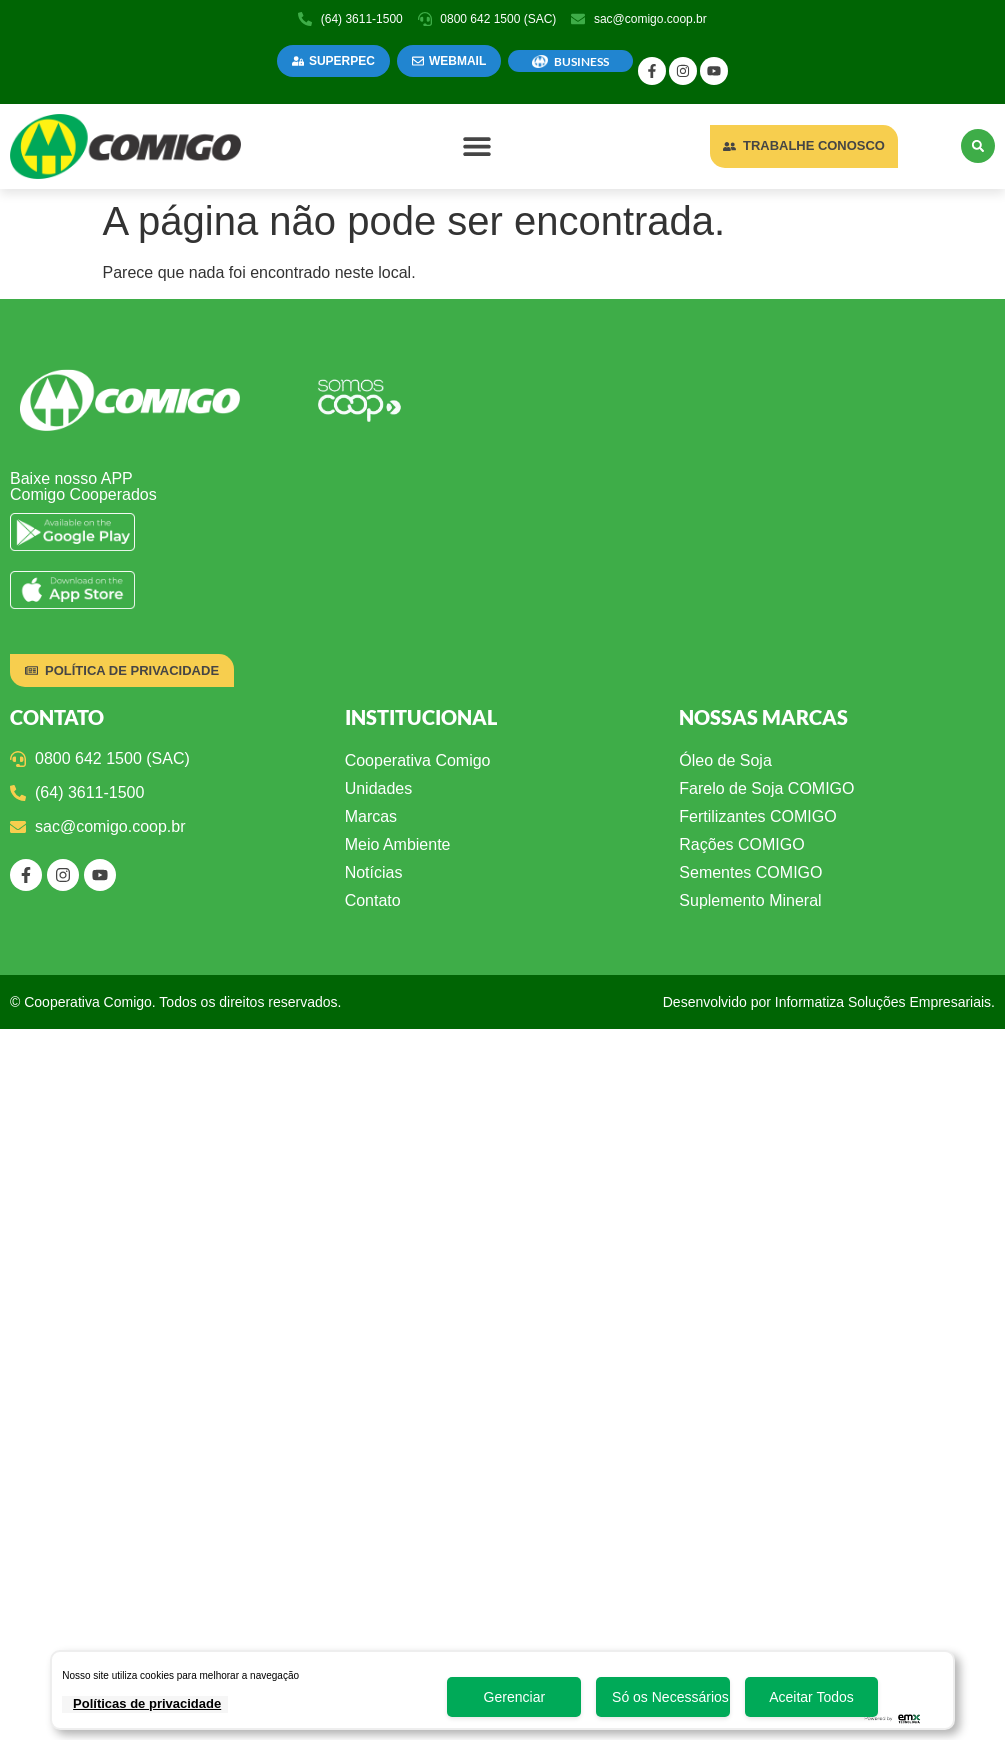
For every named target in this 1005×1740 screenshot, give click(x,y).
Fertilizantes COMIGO (757, 816)
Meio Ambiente (398, 844)
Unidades (379, 788)
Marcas (371, 816)
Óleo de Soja (725, 760)
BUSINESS (581, 61)
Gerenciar (514, 1697)
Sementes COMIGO (750, 872)
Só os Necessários (670, 1697)
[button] (477, 146)
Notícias (374, 872)
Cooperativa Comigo (418, 760)
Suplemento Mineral (750, 900)
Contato (373, 900)
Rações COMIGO (741, 844)
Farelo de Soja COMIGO (766, 788)
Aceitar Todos (811, 1697)
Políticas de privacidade (147, 1703)
